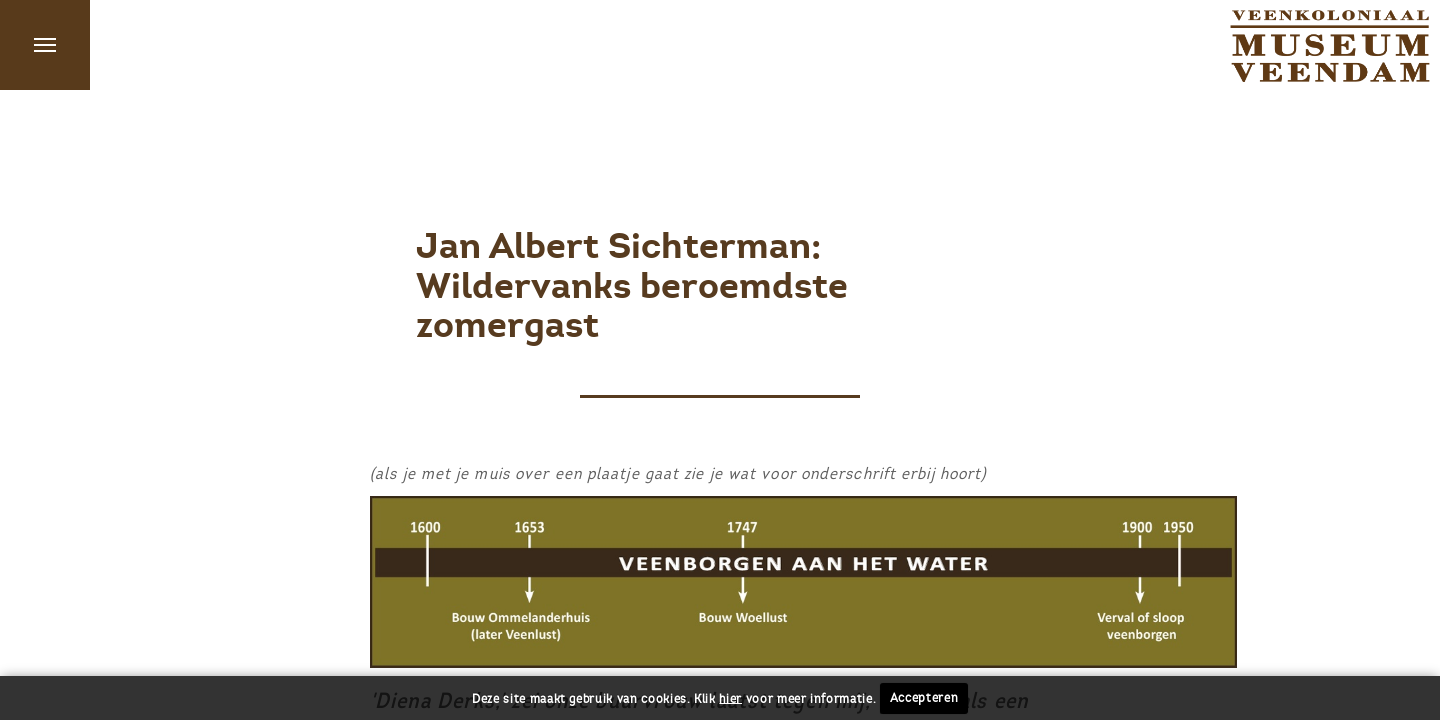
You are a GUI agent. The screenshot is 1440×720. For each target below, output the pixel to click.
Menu (45, 45)
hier (730, 698)
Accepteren (924, 698)
